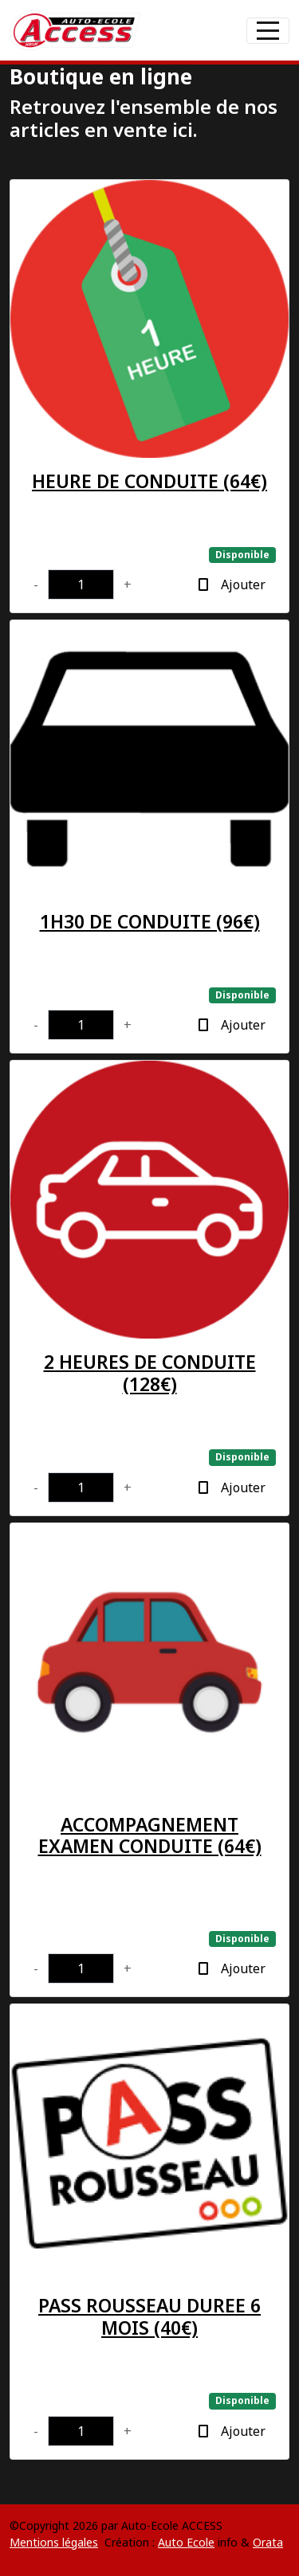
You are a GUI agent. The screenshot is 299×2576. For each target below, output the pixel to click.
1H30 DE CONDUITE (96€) (150, 921)
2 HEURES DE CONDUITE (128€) (150, 1373)
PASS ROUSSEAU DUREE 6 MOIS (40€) (149, 2316)
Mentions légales (54, 2542)
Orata (268, 2542)
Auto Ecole (186, 2542)
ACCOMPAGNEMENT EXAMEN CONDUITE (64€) (150, 1835)
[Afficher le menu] (267, 31)
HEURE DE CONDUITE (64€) (149, 481)
